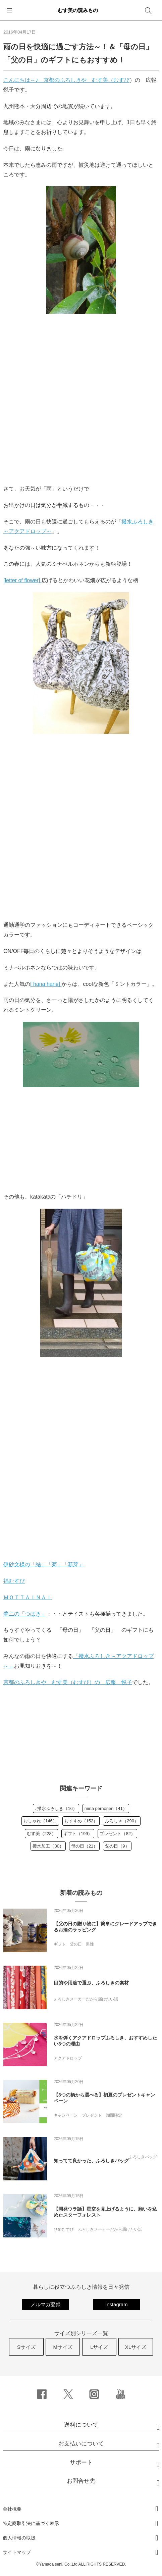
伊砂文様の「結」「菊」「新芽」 (43, 1564)
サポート (81, 2462)
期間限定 (114, 2115)
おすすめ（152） (81, 1820)
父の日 (76, 1944)
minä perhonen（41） (106, 1808)
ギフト (60, 1944)
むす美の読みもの (78, 10)
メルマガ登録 (46, 2304)
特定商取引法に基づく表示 (31, 2523)
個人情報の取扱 (19, 2537)
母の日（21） (84, 1846)
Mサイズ (62, 2347)
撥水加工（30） (48, 1846)
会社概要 (12, 2509)
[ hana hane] (45, 984)
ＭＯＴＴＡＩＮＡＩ (27, 1597)
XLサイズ (135, 2347)
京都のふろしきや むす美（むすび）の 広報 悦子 (67, 1682)
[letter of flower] (22, 580)
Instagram (116, 2304)
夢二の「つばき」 (24, 1614)
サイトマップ (17, 2552)
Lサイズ (99, 2347)
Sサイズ (26, 2347)
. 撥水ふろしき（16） (56, 1808)
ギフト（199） (78, 1833)
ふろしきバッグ (143, 2157)
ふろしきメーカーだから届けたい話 (86, 1999)
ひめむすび (64, 2229)
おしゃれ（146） (40, 1820)
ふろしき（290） (122, 1820)
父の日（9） (117, 1846)
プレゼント (92, 2115)
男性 (90, 1944)
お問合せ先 (81, 2481)
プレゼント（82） (117, 1833)
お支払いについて (81, 2443)
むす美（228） (41, 1833)
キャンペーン (66, 2115)
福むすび (14, 1581)
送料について (81, 2425)
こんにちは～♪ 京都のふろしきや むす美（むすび (66, 80)
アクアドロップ (68, 2058)
